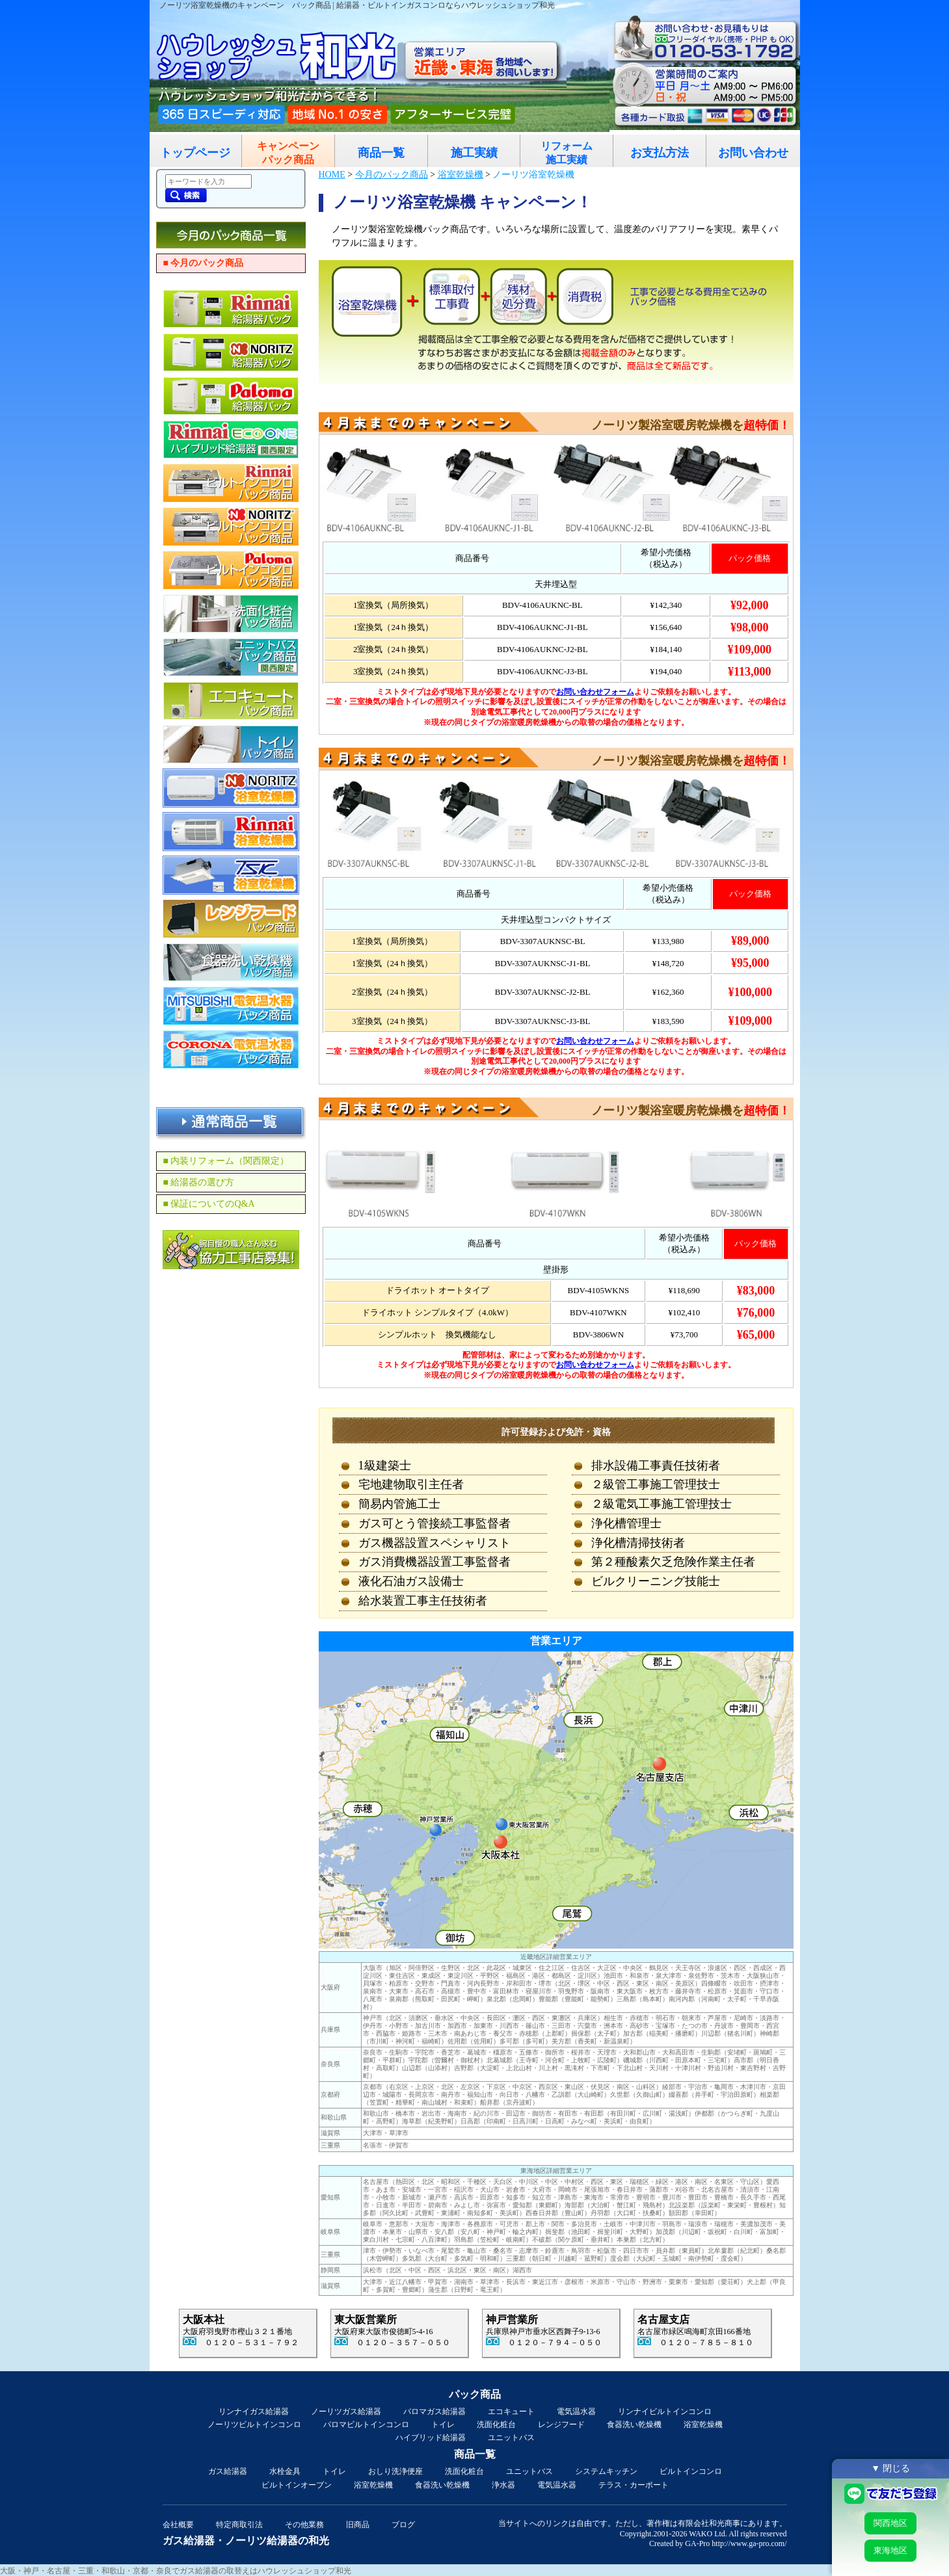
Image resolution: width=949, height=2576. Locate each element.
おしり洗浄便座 (395, 2471)
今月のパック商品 (391, 174)
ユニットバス (511, 2437)
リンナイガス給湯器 (254, 2411)
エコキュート (511, 2411)
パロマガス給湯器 (434, 2411)
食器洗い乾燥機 (634, 2424)
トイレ (443, 2424)
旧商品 (357, 2524)
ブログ (403, 2524)
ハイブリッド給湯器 (430, 2437)
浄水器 (503, 2485)
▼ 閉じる (890, 2468)
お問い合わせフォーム (595, 691)
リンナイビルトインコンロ (665, 2411)
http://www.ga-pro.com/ (749, 2543)
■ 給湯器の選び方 (199, 1182)
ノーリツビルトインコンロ (254, 2424)
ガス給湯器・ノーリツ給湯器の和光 (246, 2540)
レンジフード (561, 2424)
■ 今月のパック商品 (203, 263)
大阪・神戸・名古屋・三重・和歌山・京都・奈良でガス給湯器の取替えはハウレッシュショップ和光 (175, 2570)
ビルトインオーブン (296, 2485)
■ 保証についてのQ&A (209, 1204)
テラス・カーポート (633, 2485)
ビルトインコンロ (691, 2471)
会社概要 (178, 2524)
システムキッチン (606, 2471)
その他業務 (304, 2524)
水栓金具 (285, 2471)
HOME (332, 174)
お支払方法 (659, 152)
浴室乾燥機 (460, 174)
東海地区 (890, 2550)
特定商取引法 (239, 2524)
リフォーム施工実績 (567, 152)
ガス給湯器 (227, 2471)
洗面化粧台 (496, 2424)
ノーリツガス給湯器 (346, 2411)
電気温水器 (576, 2411)
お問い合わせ (753, 152)
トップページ (195, 152)
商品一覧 (381, 152)
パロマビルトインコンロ (366, 2424)
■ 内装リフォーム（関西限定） (226, 1161)
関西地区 (890, 2523)
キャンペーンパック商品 (288, 152)
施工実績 (474, 152)
